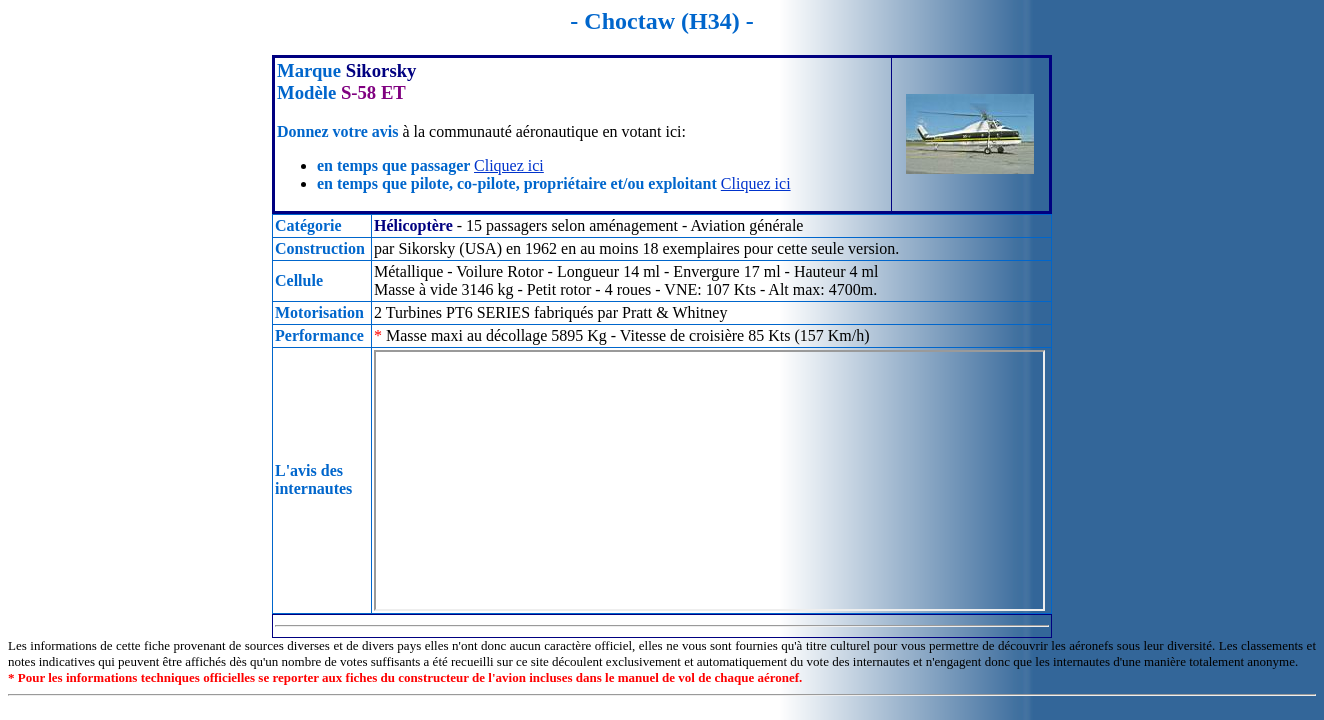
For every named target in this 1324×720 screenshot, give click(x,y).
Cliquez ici (509, 165)
